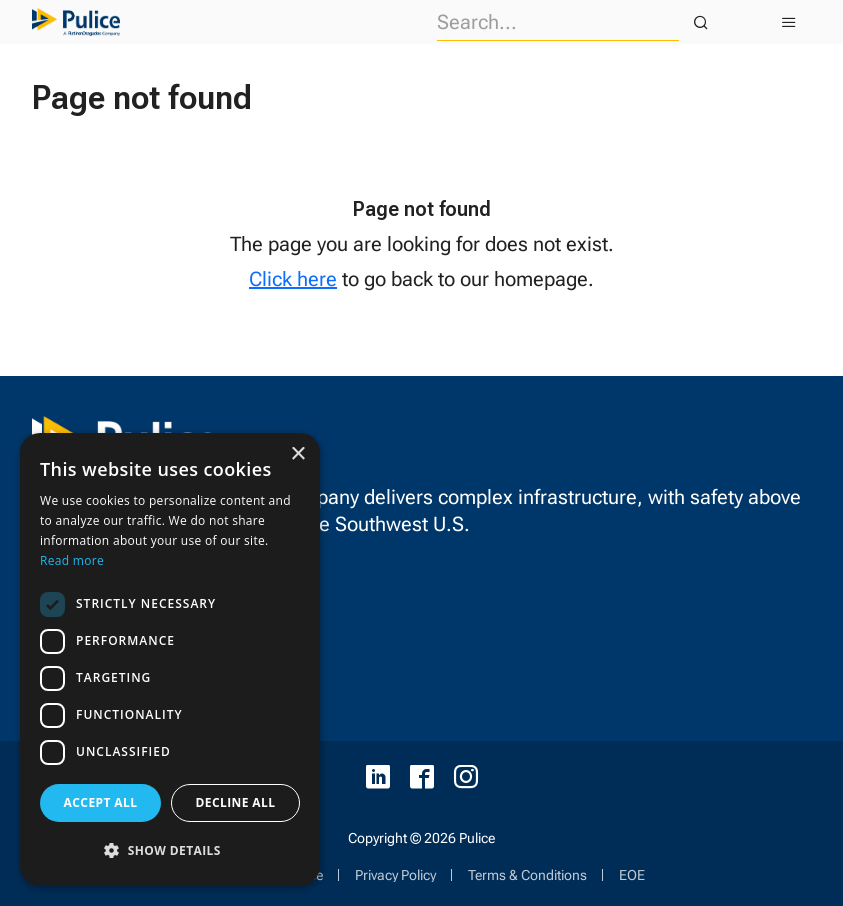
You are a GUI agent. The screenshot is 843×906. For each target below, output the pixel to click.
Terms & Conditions (527, 875)
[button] (170, 850)
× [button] (297, 454)
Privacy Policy (395, 875)
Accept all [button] (101, 802)
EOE (632, 875)
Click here (293, 279)
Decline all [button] (236, 802)
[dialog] (170, 659)
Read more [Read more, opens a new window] (72, 560)
